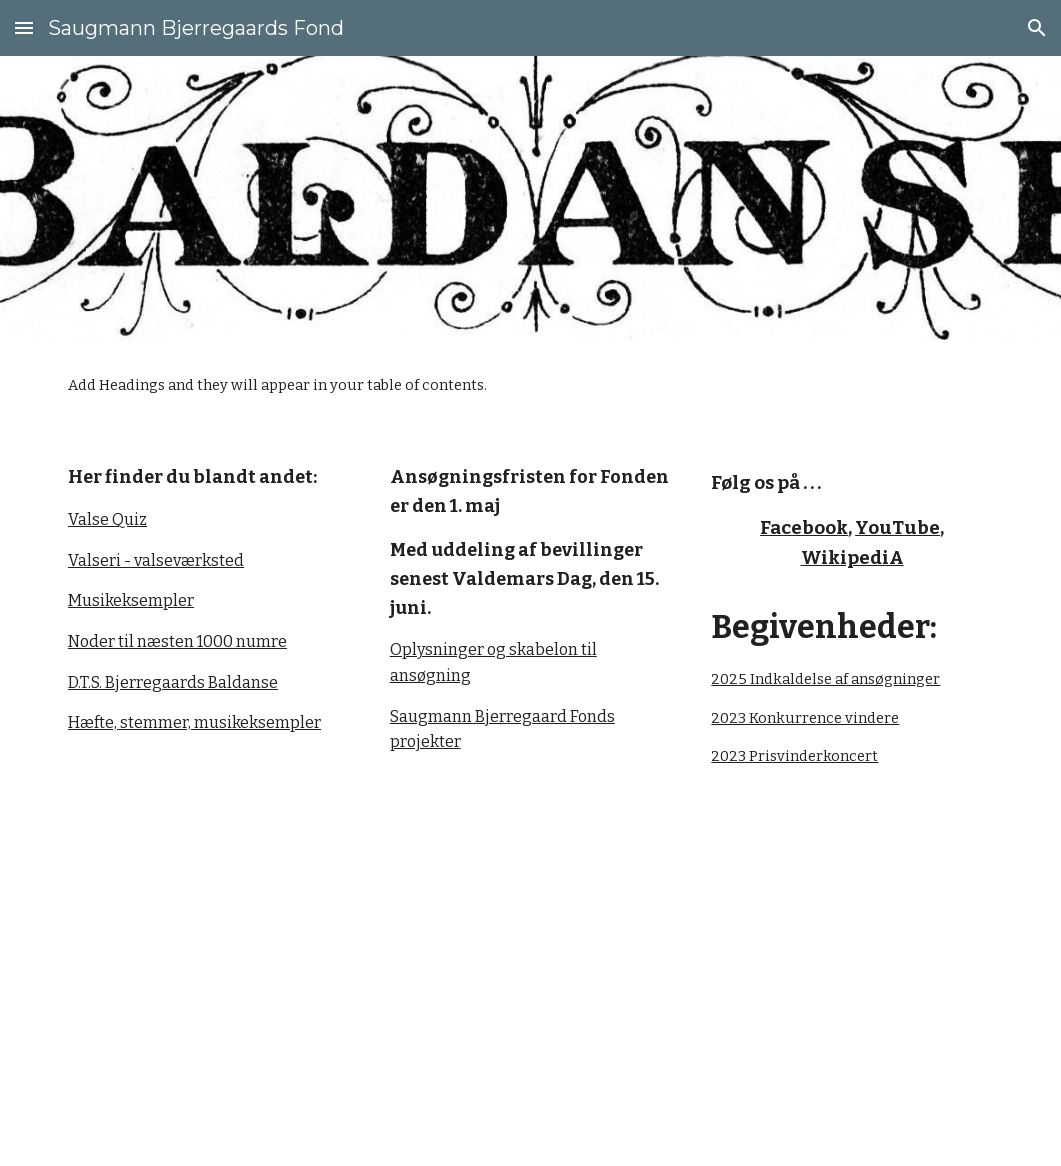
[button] (24, 27)
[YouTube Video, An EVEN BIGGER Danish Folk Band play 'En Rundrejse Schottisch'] (289, 985)
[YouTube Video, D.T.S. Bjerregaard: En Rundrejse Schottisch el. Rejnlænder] (772, 986)
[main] (209, 599)
